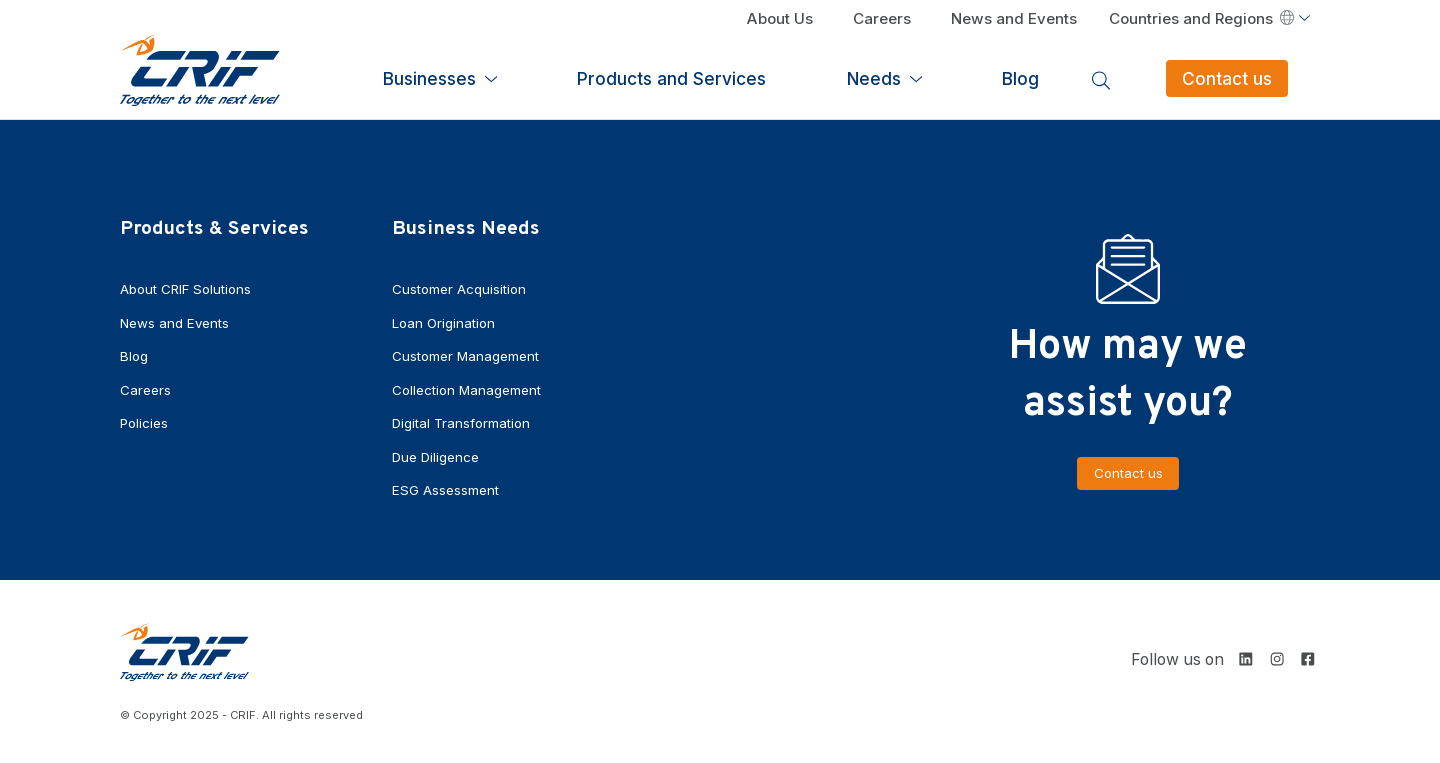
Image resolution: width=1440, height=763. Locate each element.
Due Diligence (438, 453)
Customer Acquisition (464, 288)
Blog (1106, 75)
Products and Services (866, 75)
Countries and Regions (1201, 20)
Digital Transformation (466, 420)
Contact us (1259, 75)
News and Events (1014, 20)
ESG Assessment (450, 486)
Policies (146, 420)
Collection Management (472, 387)
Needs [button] (1016, 75)
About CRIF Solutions (190, 288)
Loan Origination (446, 321)
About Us (781, 20)
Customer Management (472, 354)
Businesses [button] (681, 75)
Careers (883, 20)
